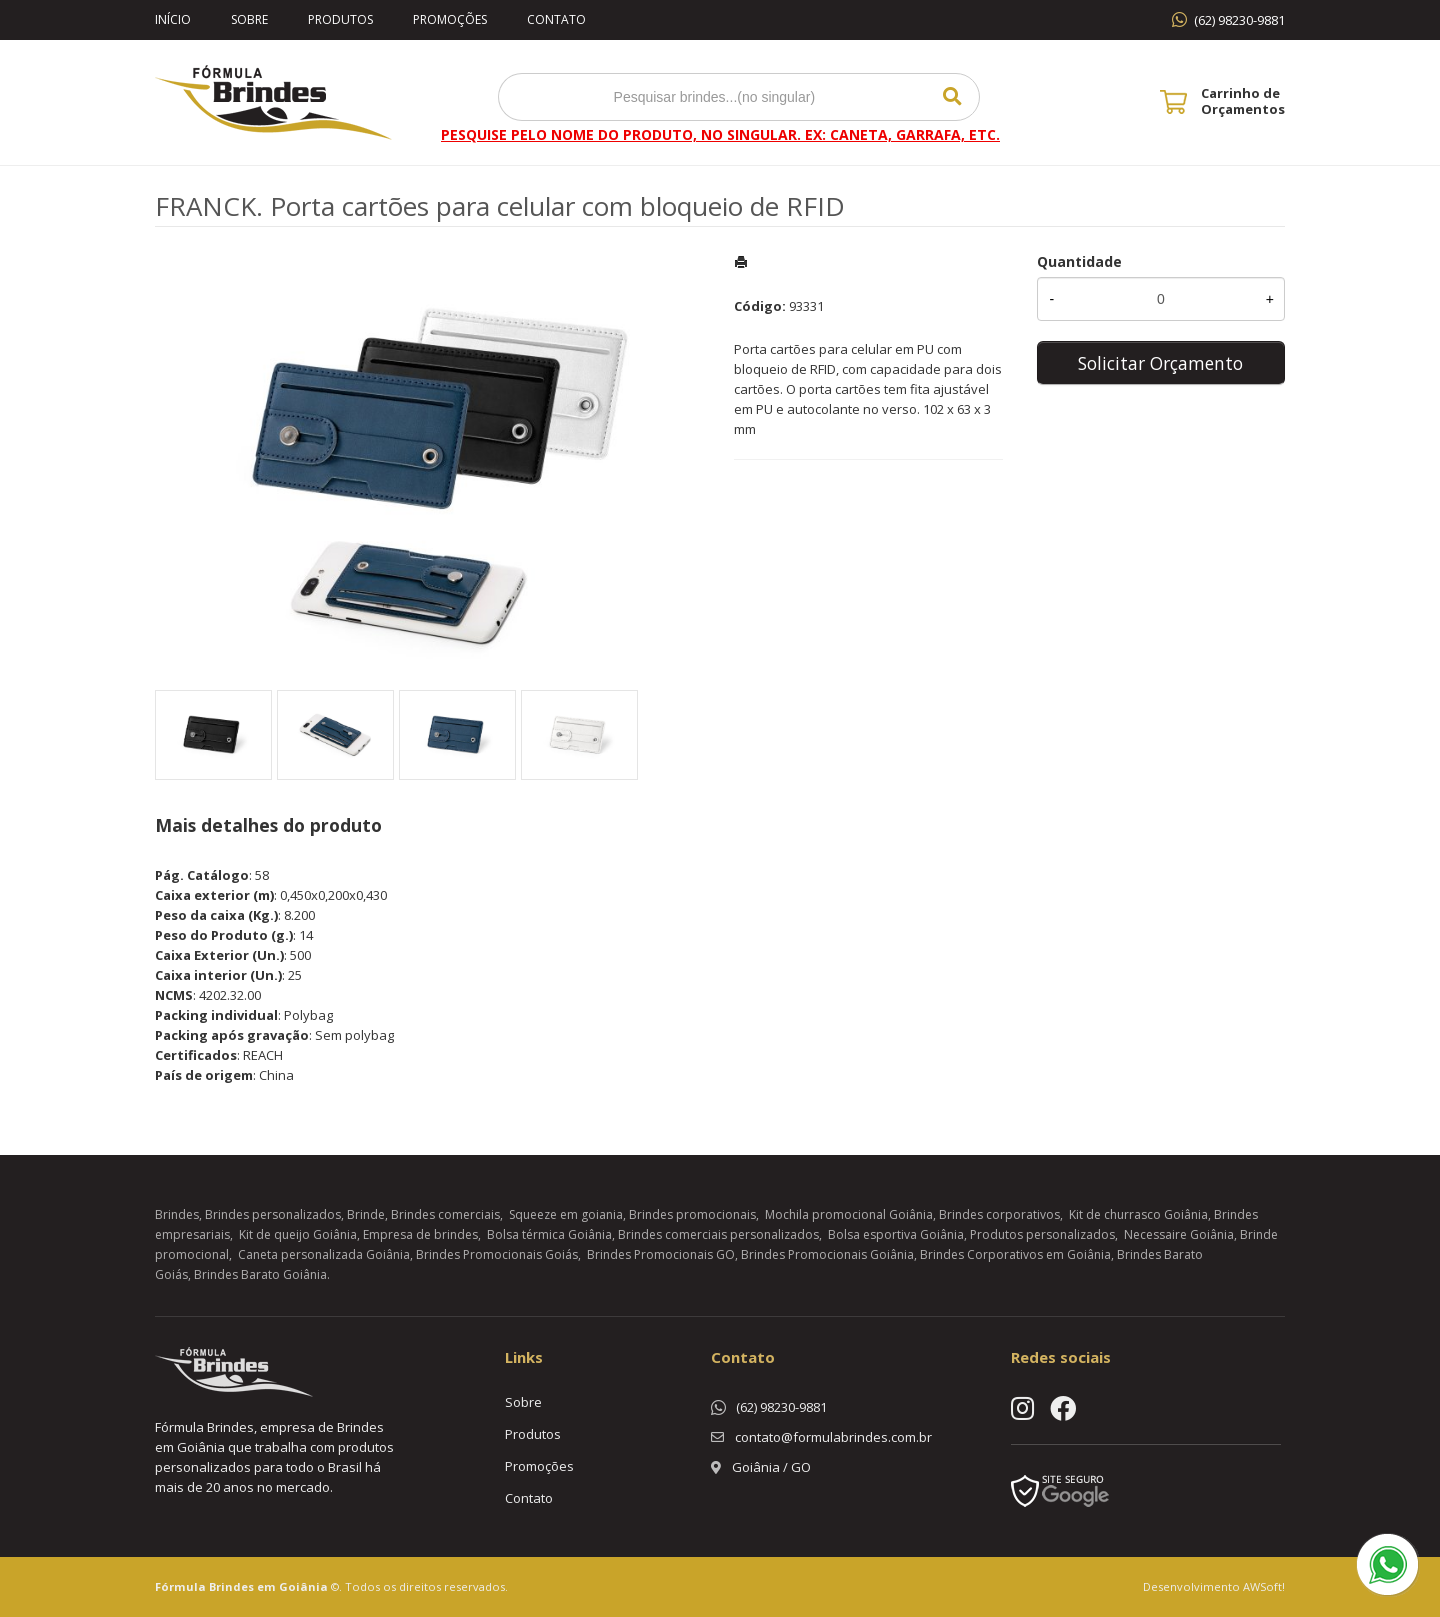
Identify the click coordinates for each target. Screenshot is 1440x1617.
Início (173, 19)
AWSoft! (1264, 1586)
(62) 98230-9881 (1239, 20)
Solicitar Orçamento (1160, 363)
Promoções (450, 19)
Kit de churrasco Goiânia (1138, 1214)
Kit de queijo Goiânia (298, 1234)
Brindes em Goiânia (268, 1586)
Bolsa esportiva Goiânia (896, 1234)
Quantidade (1079, 261)
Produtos (340, 19)
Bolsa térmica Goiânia (549, 1234)
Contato (556, 19)
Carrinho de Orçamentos (1243, 101)
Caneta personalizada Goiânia (324, 1254)
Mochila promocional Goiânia (849, 1214)
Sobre (249, 19)
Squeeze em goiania (566, 1214)
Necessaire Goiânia (1179, 1234)
